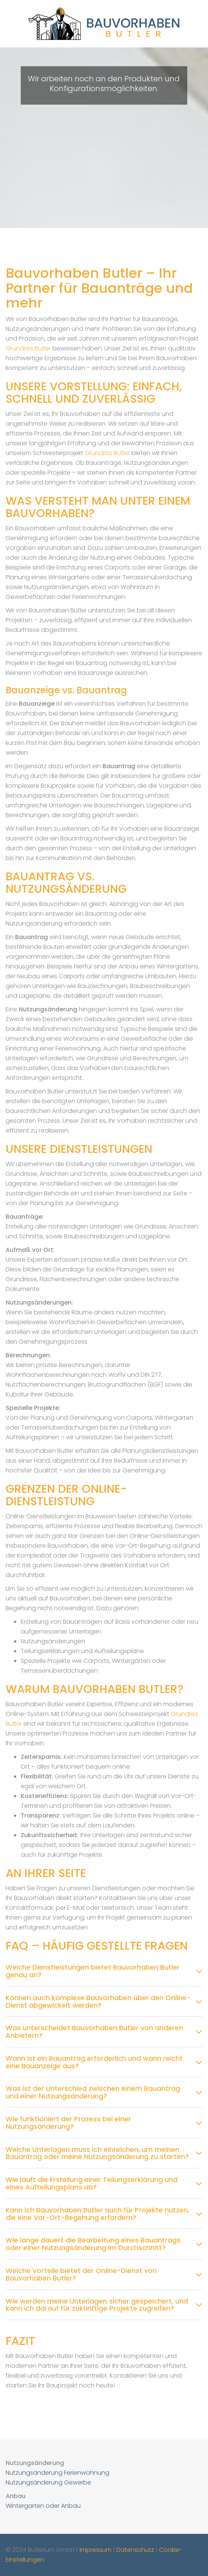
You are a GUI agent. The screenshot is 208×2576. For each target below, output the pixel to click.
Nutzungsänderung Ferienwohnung (57, 2472)
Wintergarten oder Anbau (43, 2505)
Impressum (96, 2550)
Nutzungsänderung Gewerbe (48, 2482)
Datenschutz (135, 2550)
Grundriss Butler (28, 348)
